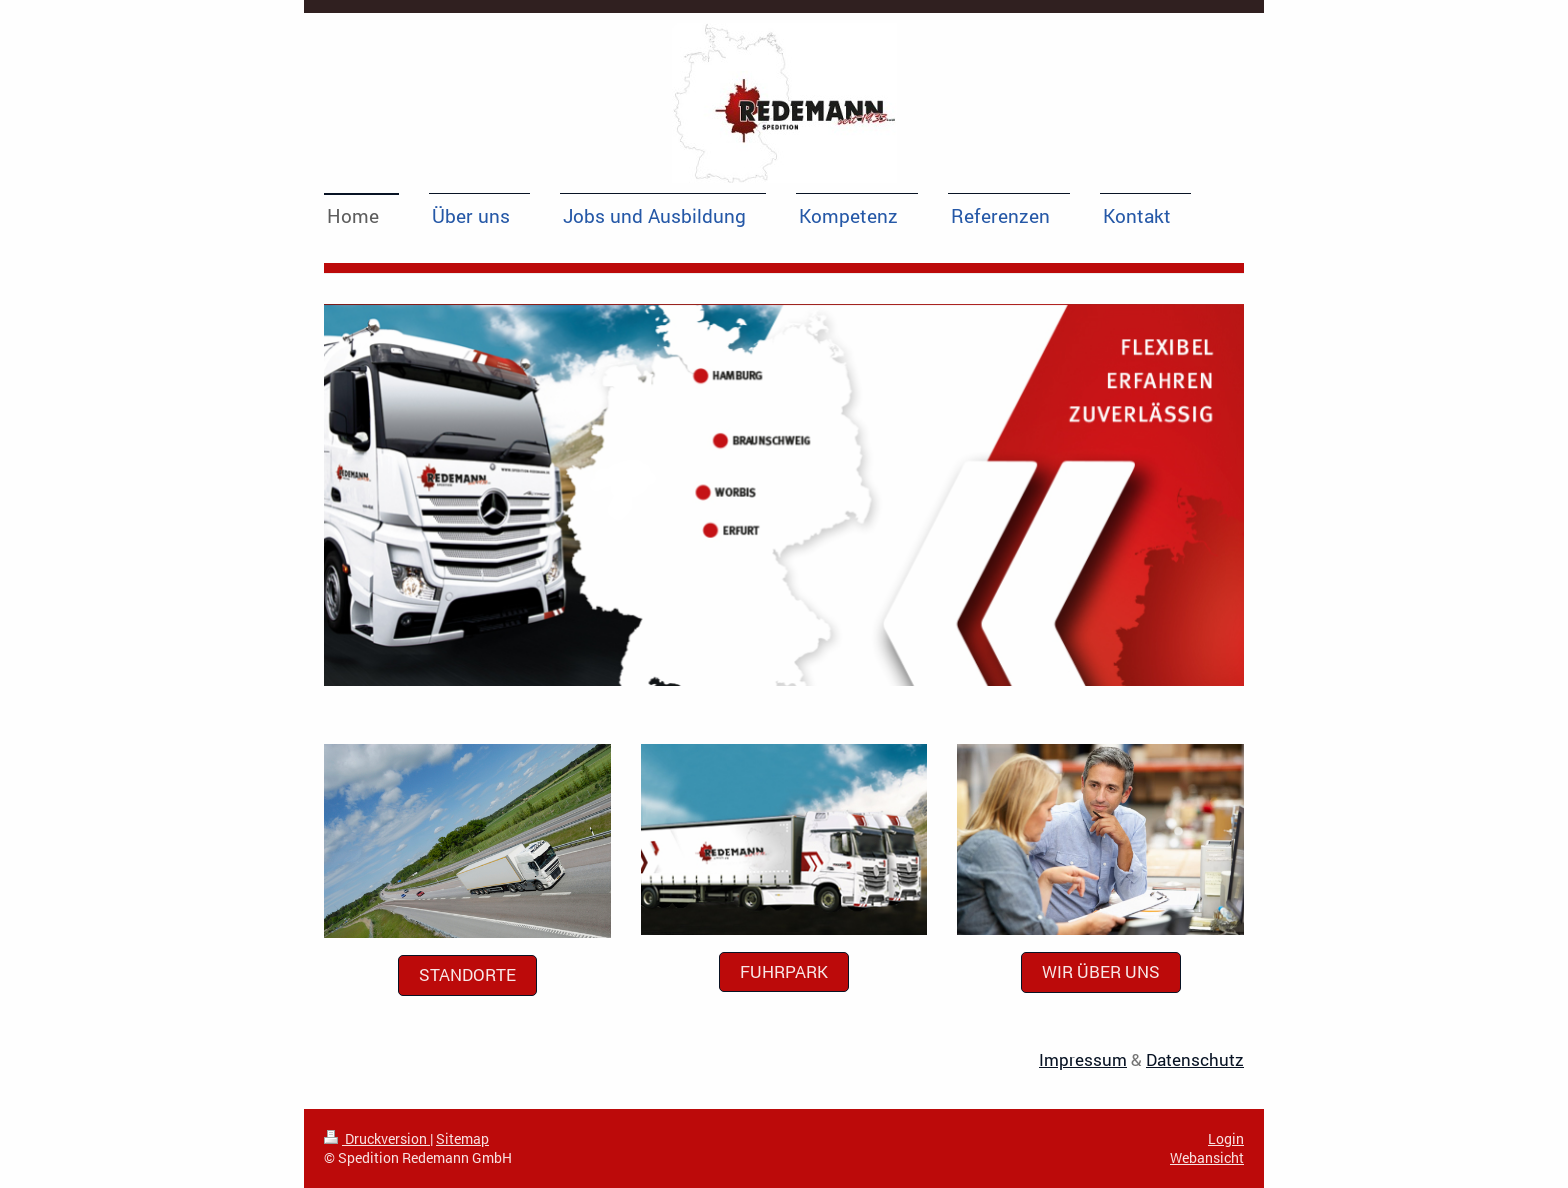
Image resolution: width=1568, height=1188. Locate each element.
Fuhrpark (784, 971)
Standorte (467, 974)
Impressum (1083, 1059)
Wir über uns (1101, 971)
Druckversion (377, 1138)
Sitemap (462, 1138)
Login (1226, 1138)
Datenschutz (1195, 1059)
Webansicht (1207, 1157)
